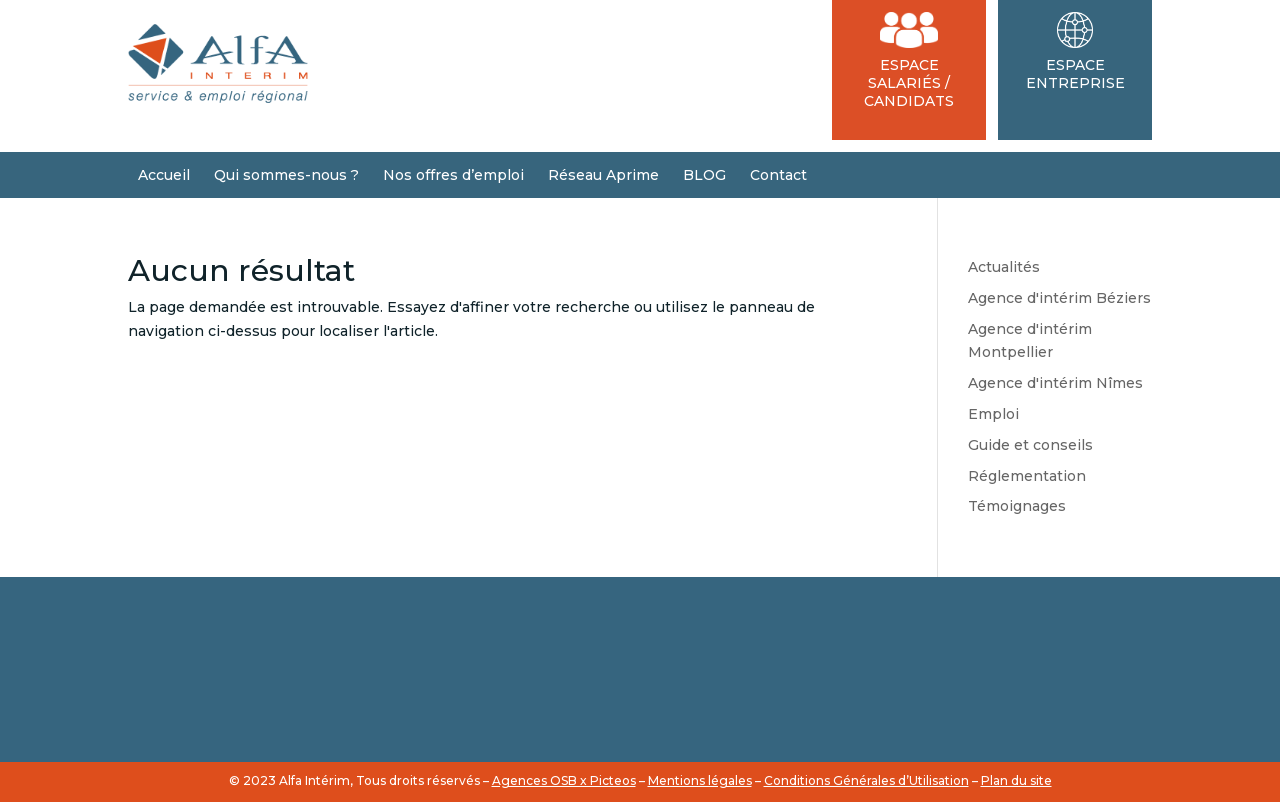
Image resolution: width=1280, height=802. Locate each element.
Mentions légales (700, 780)
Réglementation (1027, 476)
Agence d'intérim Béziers (1059, 298)
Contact (778, 175)
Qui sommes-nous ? (286, 175)
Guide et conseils (1030, 445)
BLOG (704, 175)
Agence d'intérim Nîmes (1055, 383)
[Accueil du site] (218, 98)
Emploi (993, 414)
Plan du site (1016, 780)
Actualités (1004, 267)
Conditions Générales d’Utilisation (866, 780)
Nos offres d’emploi (453, 175)
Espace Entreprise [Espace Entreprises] (1075, 52)
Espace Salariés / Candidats (909, 61)
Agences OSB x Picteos (564, 780)
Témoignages (1017, 506)
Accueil (164, 175)
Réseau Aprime (603, 175)
